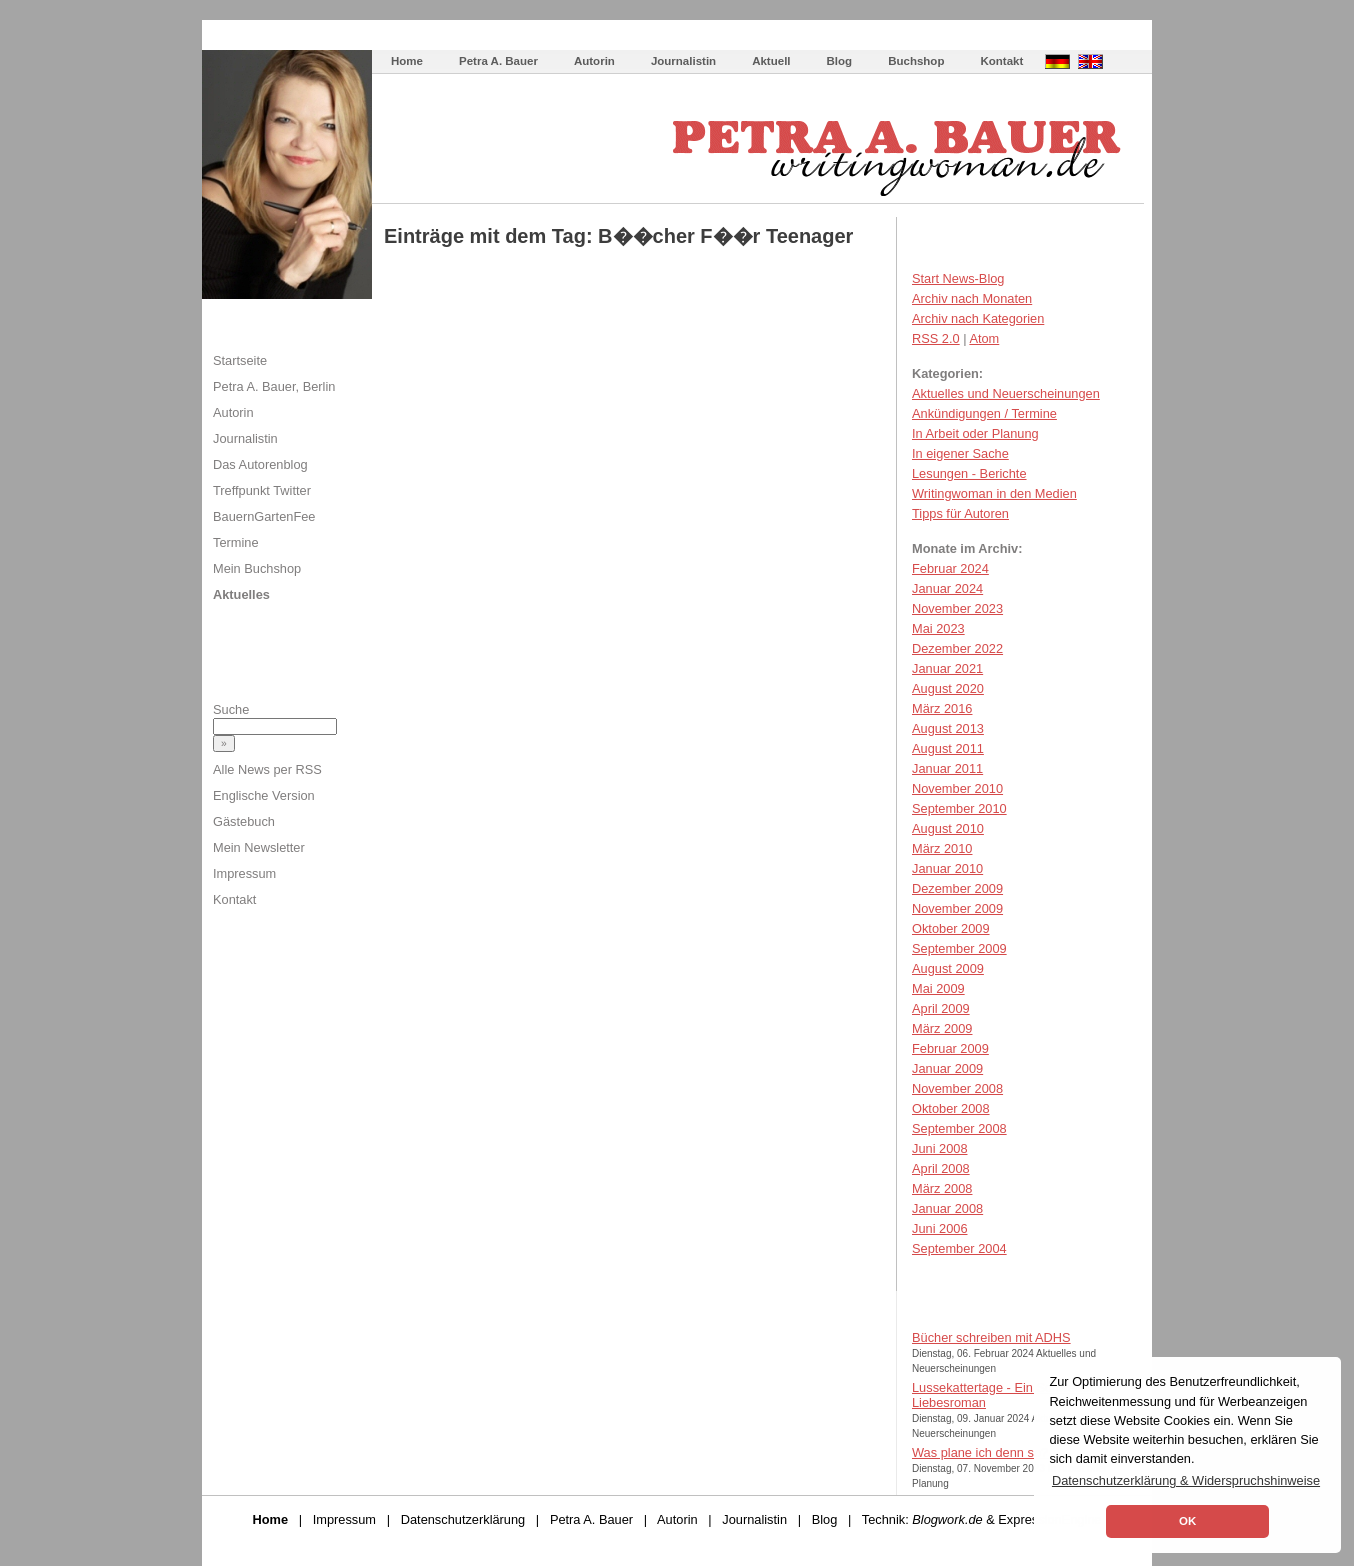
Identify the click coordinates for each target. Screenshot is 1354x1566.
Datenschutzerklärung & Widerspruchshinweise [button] (1186, 1480)
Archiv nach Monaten (972, 298)
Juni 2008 (940, 1148)
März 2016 (942, 708)
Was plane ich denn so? (980, 1452)
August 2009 (948, 968)
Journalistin (683, 61)
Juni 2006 (940, 1228)
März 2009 (942, 1028)
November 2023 (957, 608)
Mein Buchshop (257, 568)
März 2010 (942, 848)
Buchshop (916, 61)
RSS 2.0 (936, 338)
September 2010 (959, 808)
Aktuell (771, 61)
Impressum (244, 873)
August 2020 (948, 688)
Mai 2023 (938, 628)
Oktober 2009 (951, 928)
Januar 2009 (947, 1068)
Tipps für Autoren (960, 513)
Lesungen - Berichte (969, 473)
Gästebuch (244, 821)
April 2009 (941, 1008)
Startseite (240, 360)
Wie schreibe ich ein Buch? (522, 40)
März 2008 (942, 1188)
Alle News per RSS (267, 769)
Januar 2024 (947, 588)
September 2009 (959, 948)
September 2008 (959, 1128)
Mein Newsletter (259, 847)
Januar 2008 (947, 1208)
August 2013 (948, 728)
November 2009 (957, 908)
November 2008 (957, 1088)
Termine (236, 542)
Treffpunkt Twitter (262, 490)
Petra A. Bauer (498, 61)
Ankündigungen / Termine (984, 413)
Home (407, 61)
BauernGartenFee (264, 516)
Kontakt (1001, 61)
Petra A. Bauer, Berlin (274, 386)
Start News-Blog (958, 278)
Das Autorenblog (260, 464)
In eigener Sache (960, 453)
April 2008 (941, 1168)
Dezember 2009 (957, 888)
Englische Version (264, 795)
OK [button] (1187, 1521)
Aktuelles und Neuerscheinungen (1006, 393)
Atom (984, 338)
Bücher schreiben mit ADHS (991, 1337)
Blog (840, 61)
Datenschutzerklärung (463, 1519)
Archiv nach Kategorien (978, 318)
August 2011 (948, 748)
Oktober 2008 (951, 1108)
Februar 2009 (950, 1048)
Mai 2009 (938, 988)
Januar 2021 (947, 668)
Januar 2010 (947, 868)
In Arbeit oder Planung (975, 433)
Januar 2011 (947, 768)
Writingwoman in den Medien (994, 493)
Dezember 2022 (957, 648)
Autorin (594, 61)
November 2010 (957, 788)
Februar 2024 (950, 568)
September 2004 (959, 1248)
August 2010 (948, 828)
